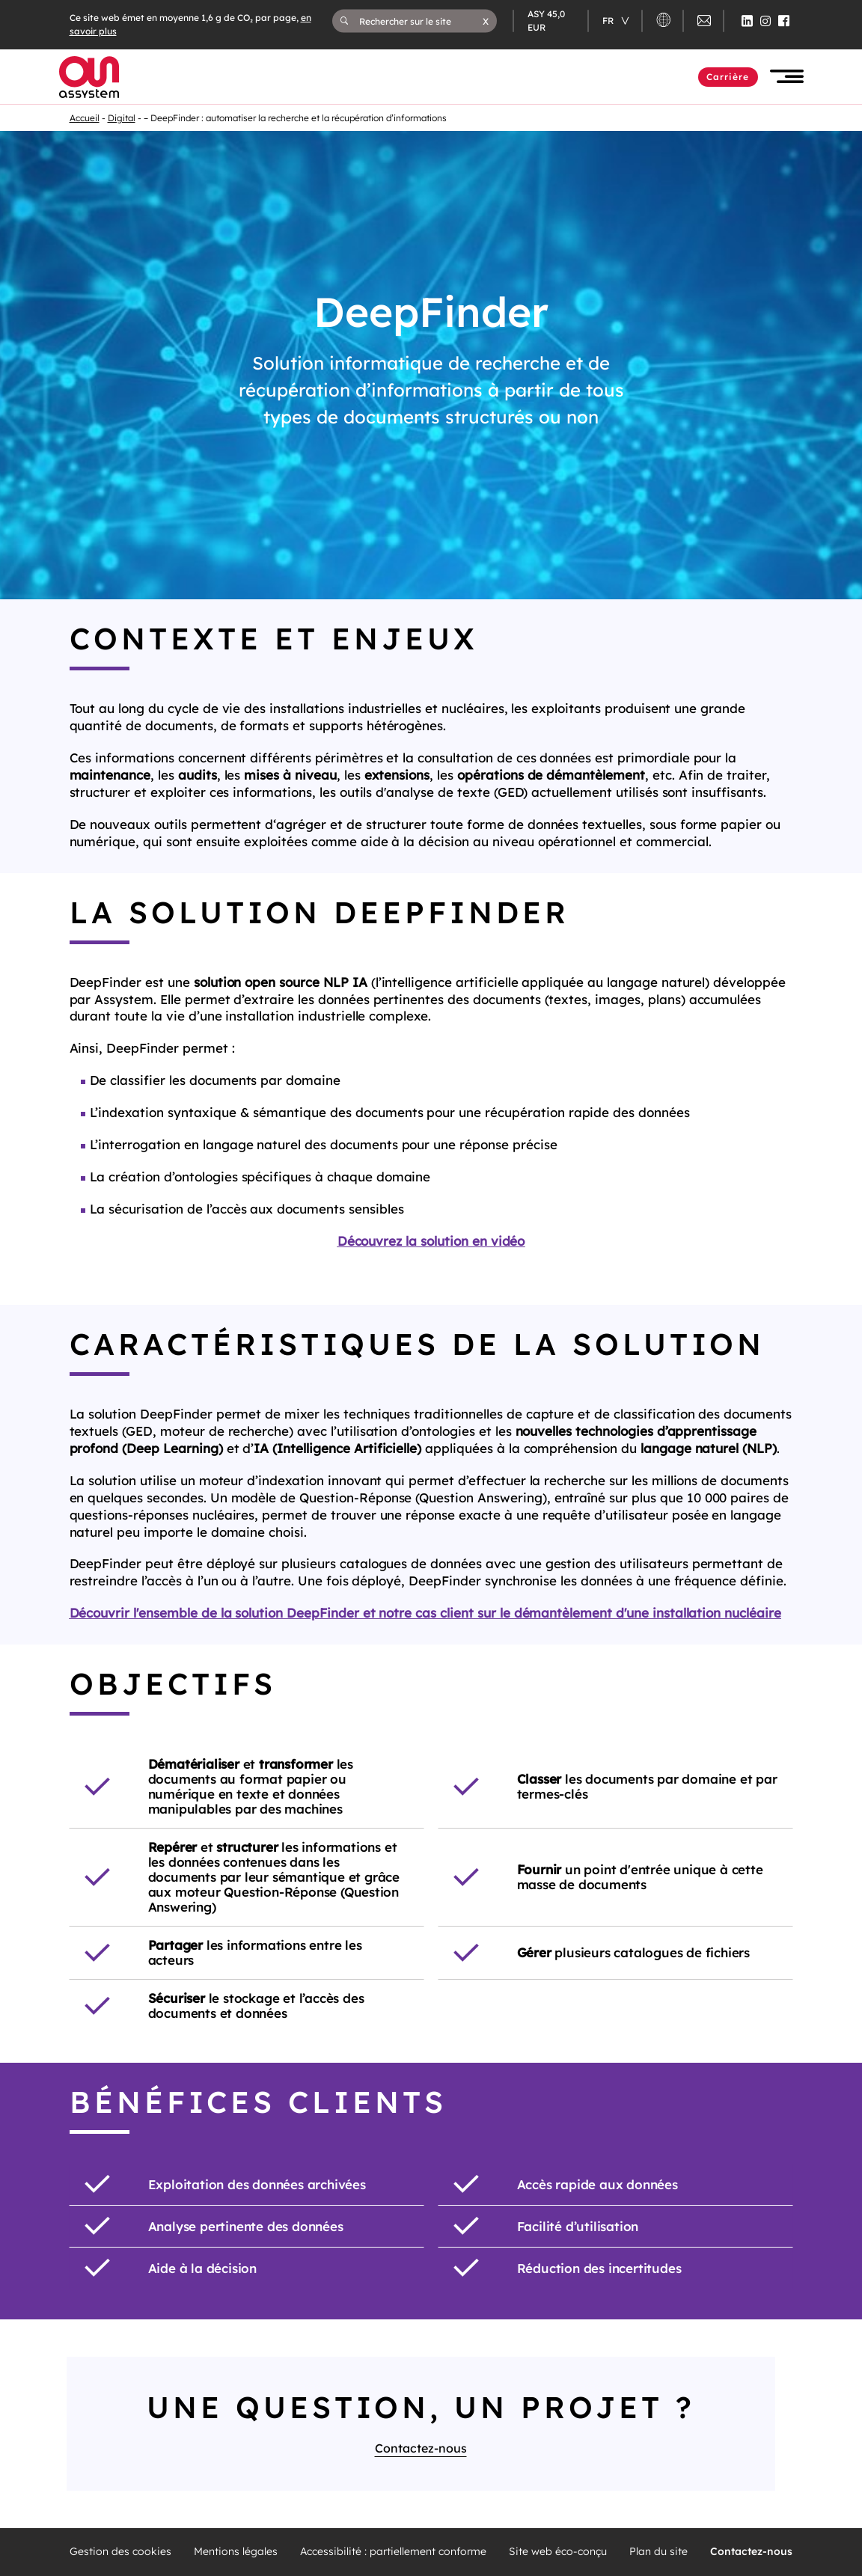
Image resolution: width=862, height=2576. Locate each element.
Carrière (728, 76)
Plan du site (658, 2551)
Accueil (85, 117)
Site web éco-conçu (558, 2551)
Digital (121, 117)
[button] (486, 21)
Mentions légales (236, 2551)
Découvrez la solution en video (431, 1273)
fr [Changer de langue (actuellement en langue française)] (609, 20)
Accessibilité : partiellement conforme (393, 2551)
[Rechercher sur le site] (421, 21)
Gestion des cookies (120, 2551)
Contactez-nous (421, 2448)
